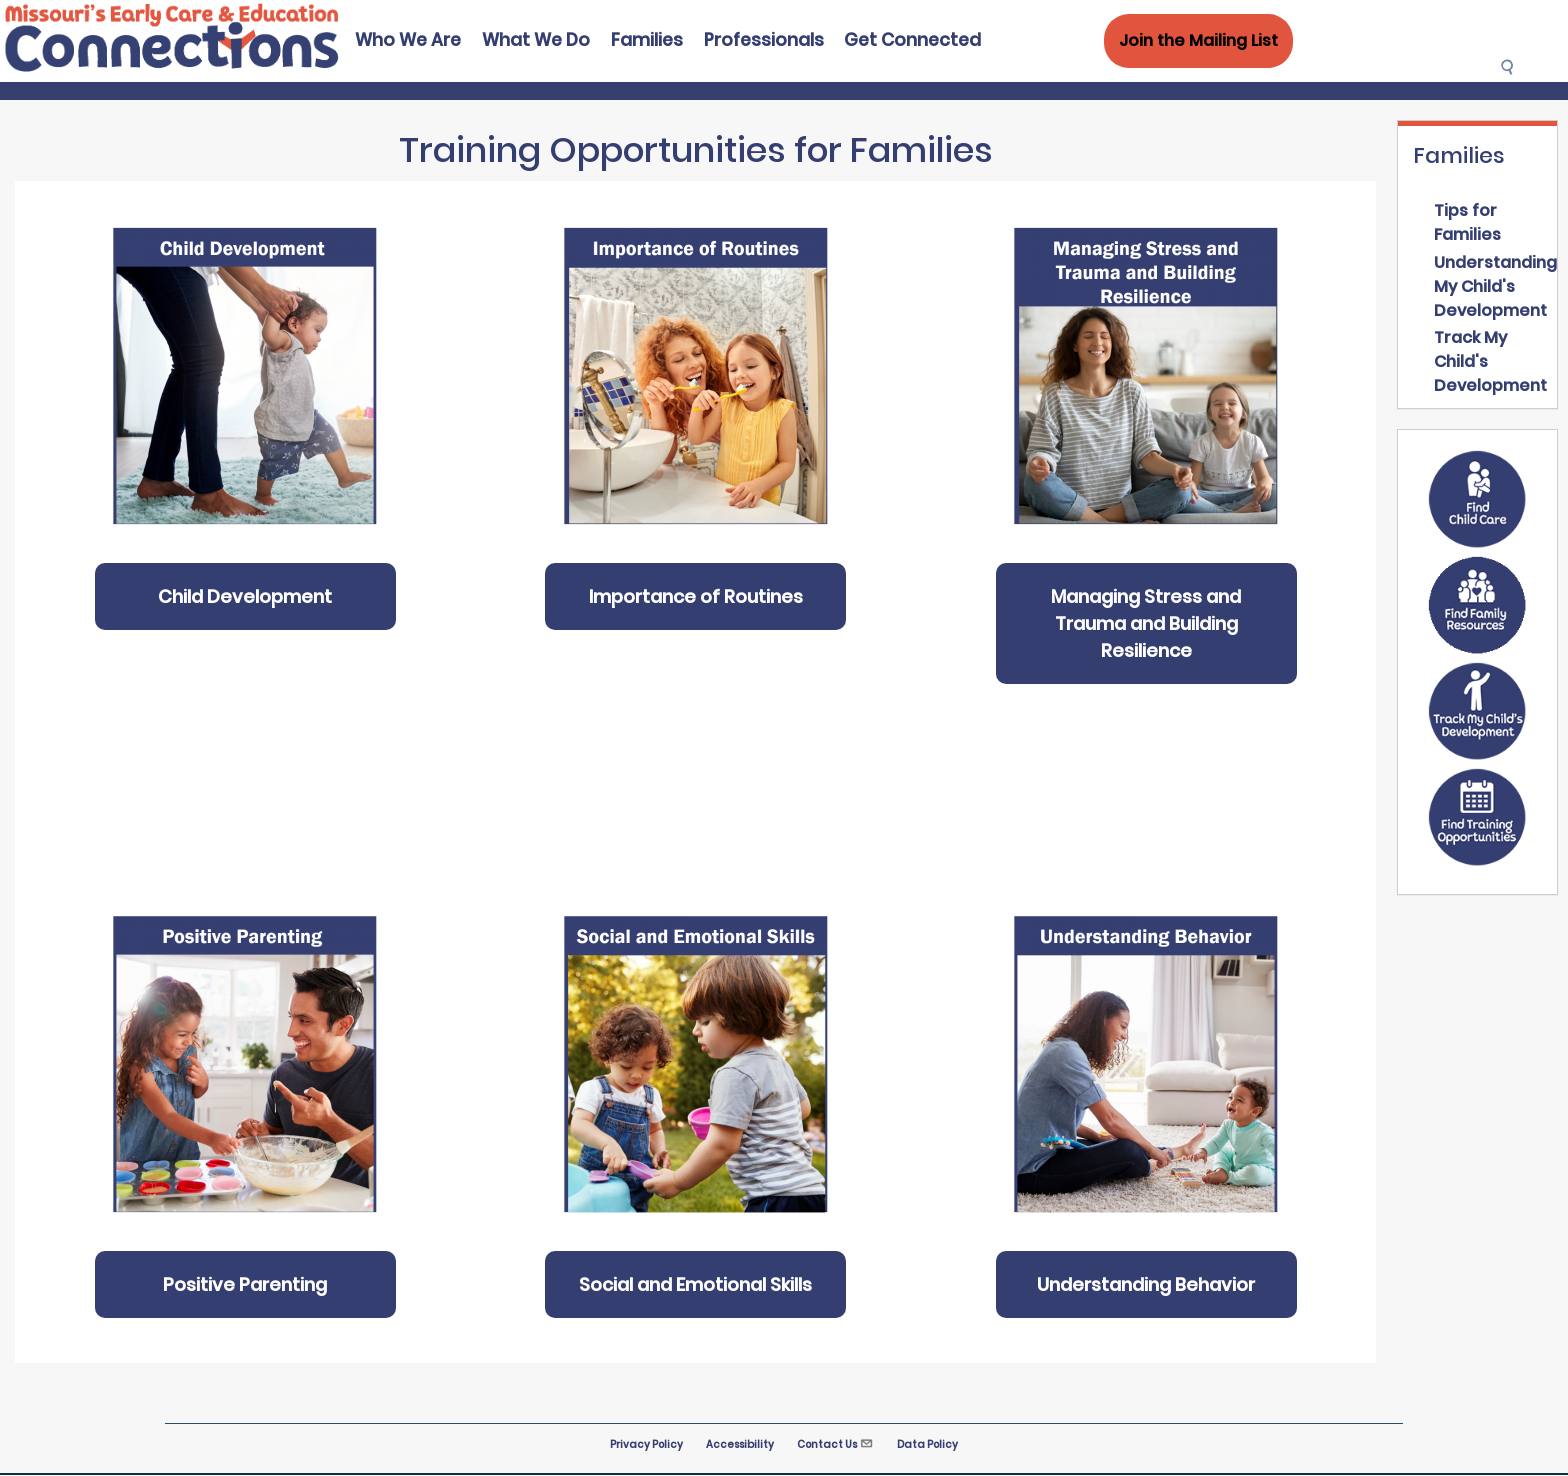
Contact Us (835, 1444)
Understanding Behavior (1146, 1284)
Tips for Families (1467, 222)
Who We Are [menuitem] (408, 40)
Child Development (245, 596)
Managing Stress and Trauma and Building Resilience (1146, 623)
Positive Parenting (245, 1284)
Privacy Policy (646, 1444)
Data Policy (927, 1444)
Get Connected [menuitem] (912, 40)
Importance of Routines (696, 596)
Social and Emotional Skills (695, 1284)
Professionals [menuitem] (764, 40)
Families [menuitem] (647, 40)
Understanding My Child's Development (1495, 286)
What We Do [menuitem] (536, 40)
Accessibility (740, 1444)
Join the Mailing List (1198, 40)
